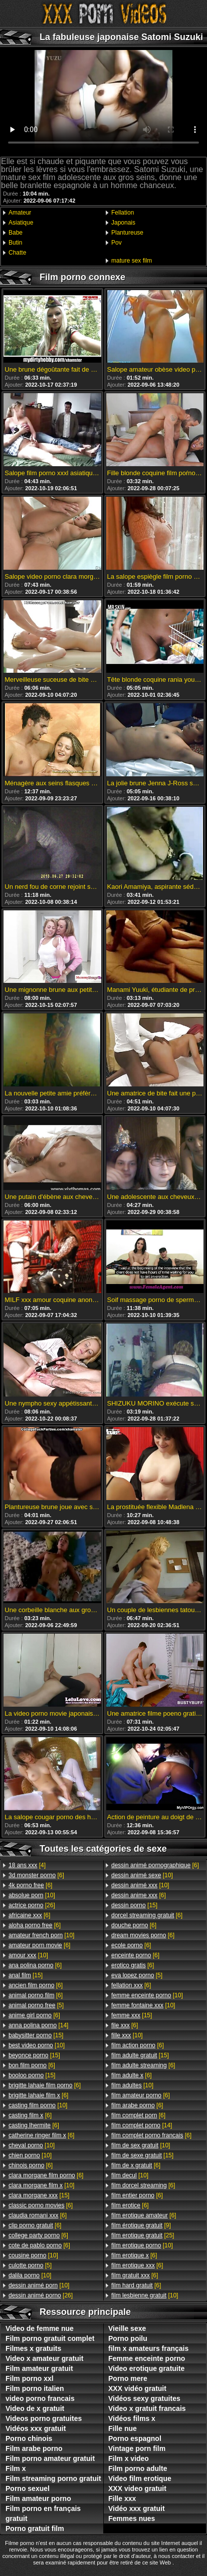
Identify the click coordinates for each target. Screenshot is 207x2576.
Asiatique (21, 222)
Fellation (122, 212)
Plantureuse (127, 232)
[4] (27, 1865)
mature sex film (131, 260)
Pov (116, 242)
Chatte (17, 252)
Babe (16, 232)
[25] (142, 2235)
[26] (32, 1905)
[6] (36, 1875)
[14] (38, 2025)
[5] (36, 2005)
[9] (141, 2225)
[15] (26, 1975)
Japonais (123, 222)
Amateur (20, 212)
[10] (32, 1895)
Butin (15, 242)
